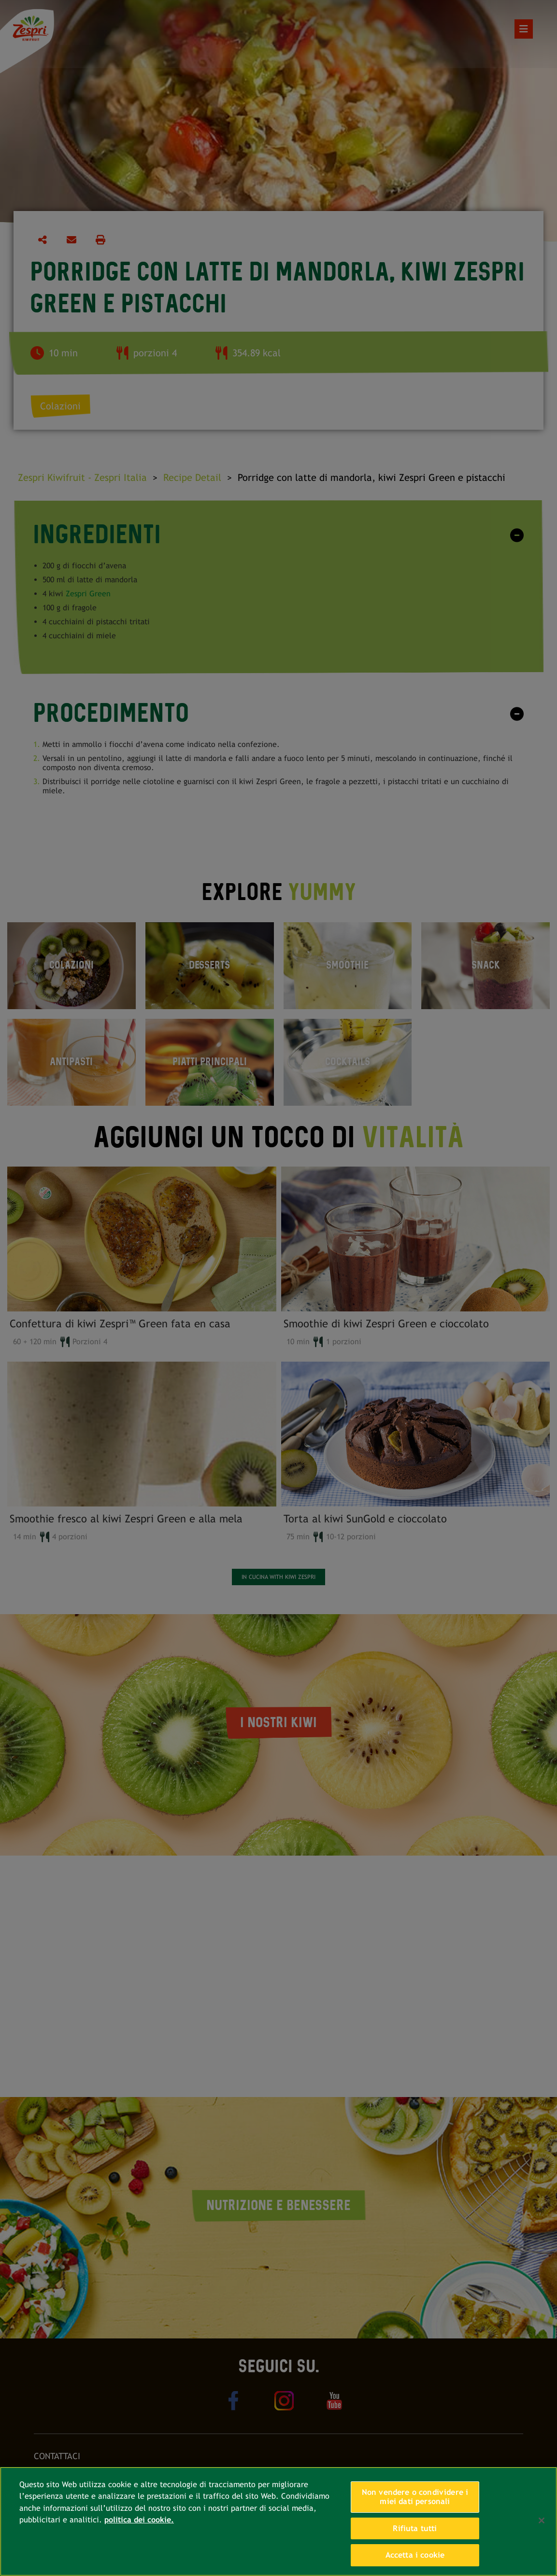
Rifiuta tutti (415, 2528)
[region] (278, 2521)
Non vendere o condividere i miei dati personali (415, 2497)
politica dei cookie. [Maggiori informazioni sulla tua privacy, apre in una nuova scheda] (139, 2519)
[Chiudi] (541, 2520)
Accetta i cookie (415, 2555)
